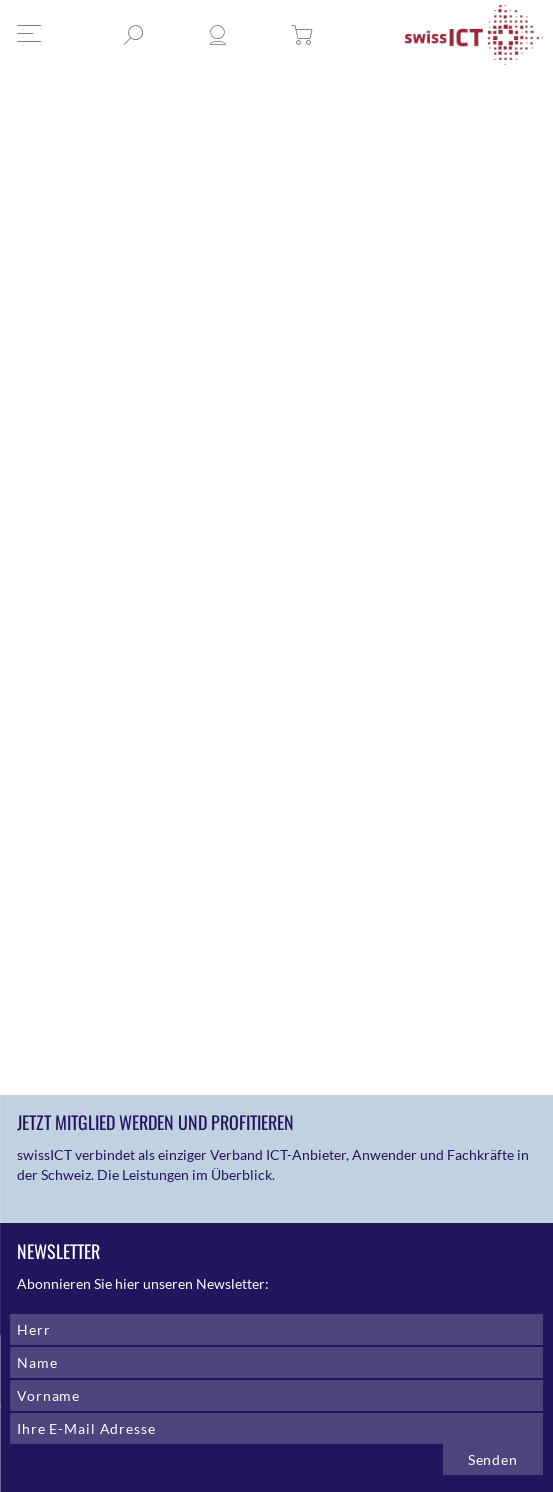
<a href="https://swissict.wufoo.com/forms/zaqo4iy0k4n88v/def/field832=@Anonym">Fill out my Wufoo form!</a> (167, 570)
